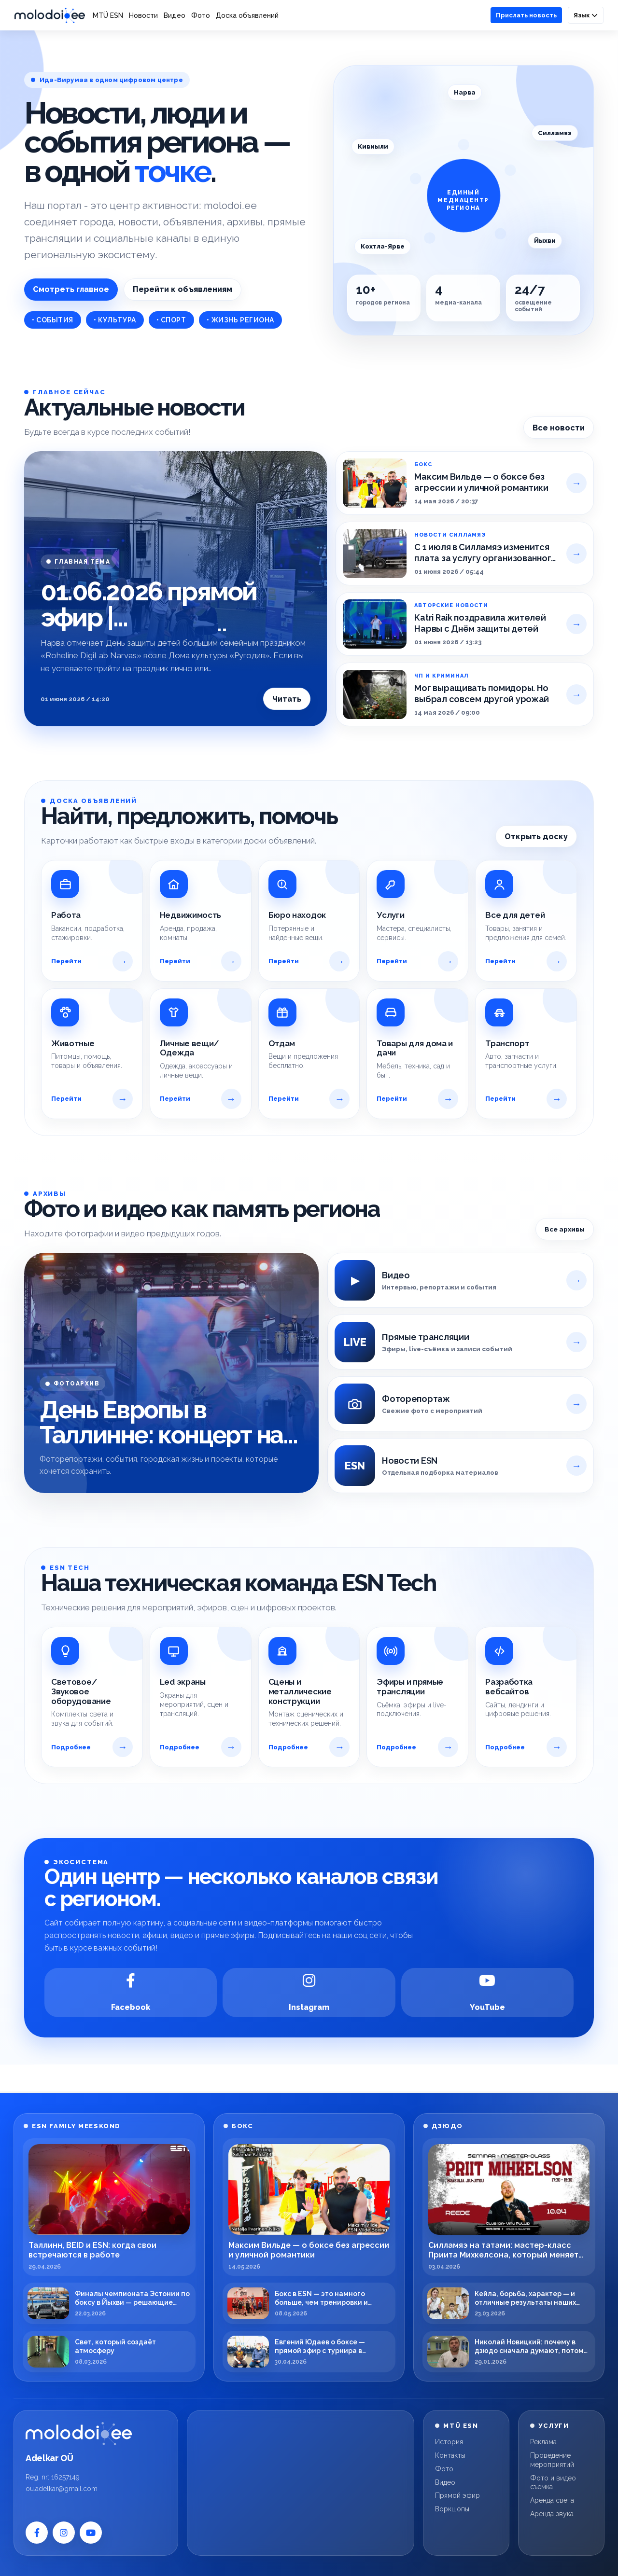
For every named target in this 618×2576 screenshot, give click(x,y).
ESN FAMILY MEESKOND (76, 2126)
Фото (200, 15)
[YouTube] (487, 1992)
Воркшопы (452, 2509)
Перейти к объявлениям (182, 289)
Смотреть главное (71, 289)
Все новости (559, 427)
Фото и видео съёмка (553, 2482)
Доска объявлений (247, 15)
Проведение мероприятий (552, 2459)
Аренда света (552, 2500)
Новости (143, 15)
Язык (586, 15)
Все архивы (565, 1229)
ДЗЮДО (447, 2126)
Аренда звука (552, 2514)
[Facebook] (130, 1992)
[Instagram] (309, 1992)
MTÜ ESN (108, 15)
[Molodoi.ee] (96, 2433)
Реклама (543, 2442)
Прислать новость (526, 15)
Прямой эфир (457, 2495)
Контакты (450, 2455)
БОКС (242, 2126)
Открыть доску (536, 836)
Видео (174, 15)
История (449, 2442)
